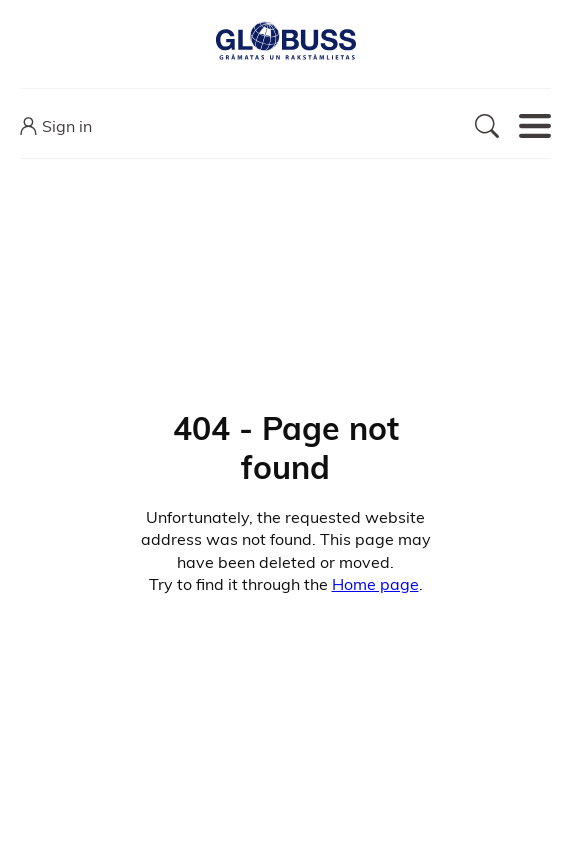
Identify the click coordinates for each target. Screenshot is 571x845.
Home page (375, 584)
